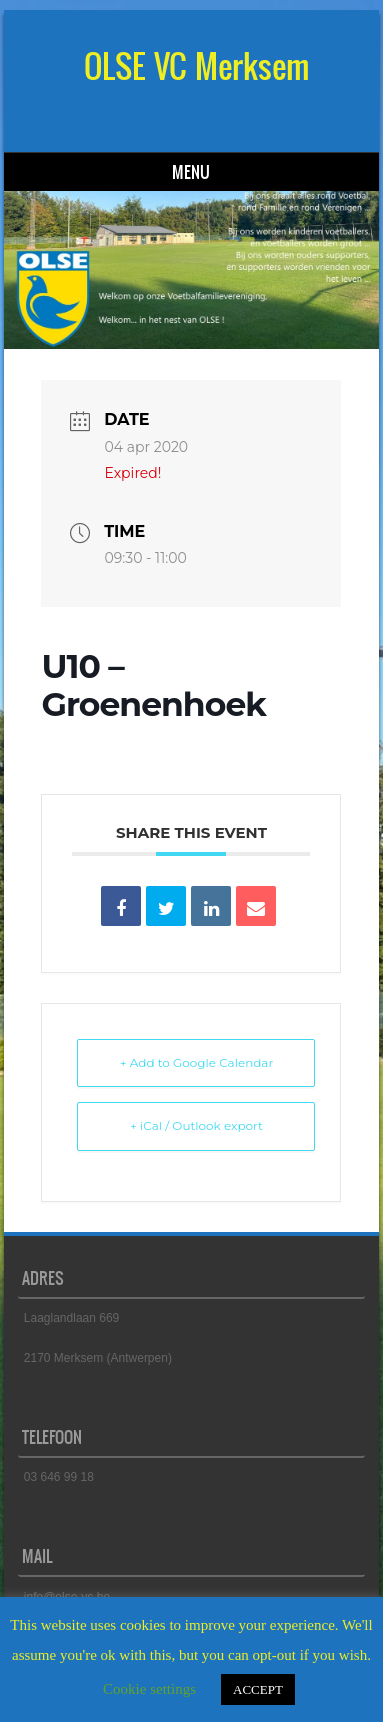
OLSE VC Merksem (197, 66)
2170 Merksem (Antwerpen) (98, 1358)
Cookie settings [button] (149, 1689)
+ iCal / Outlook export (196, 1125)
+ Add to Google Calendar (197, 1062)
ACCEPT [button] (258, 1689)
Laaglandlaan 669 (71, 1318)
